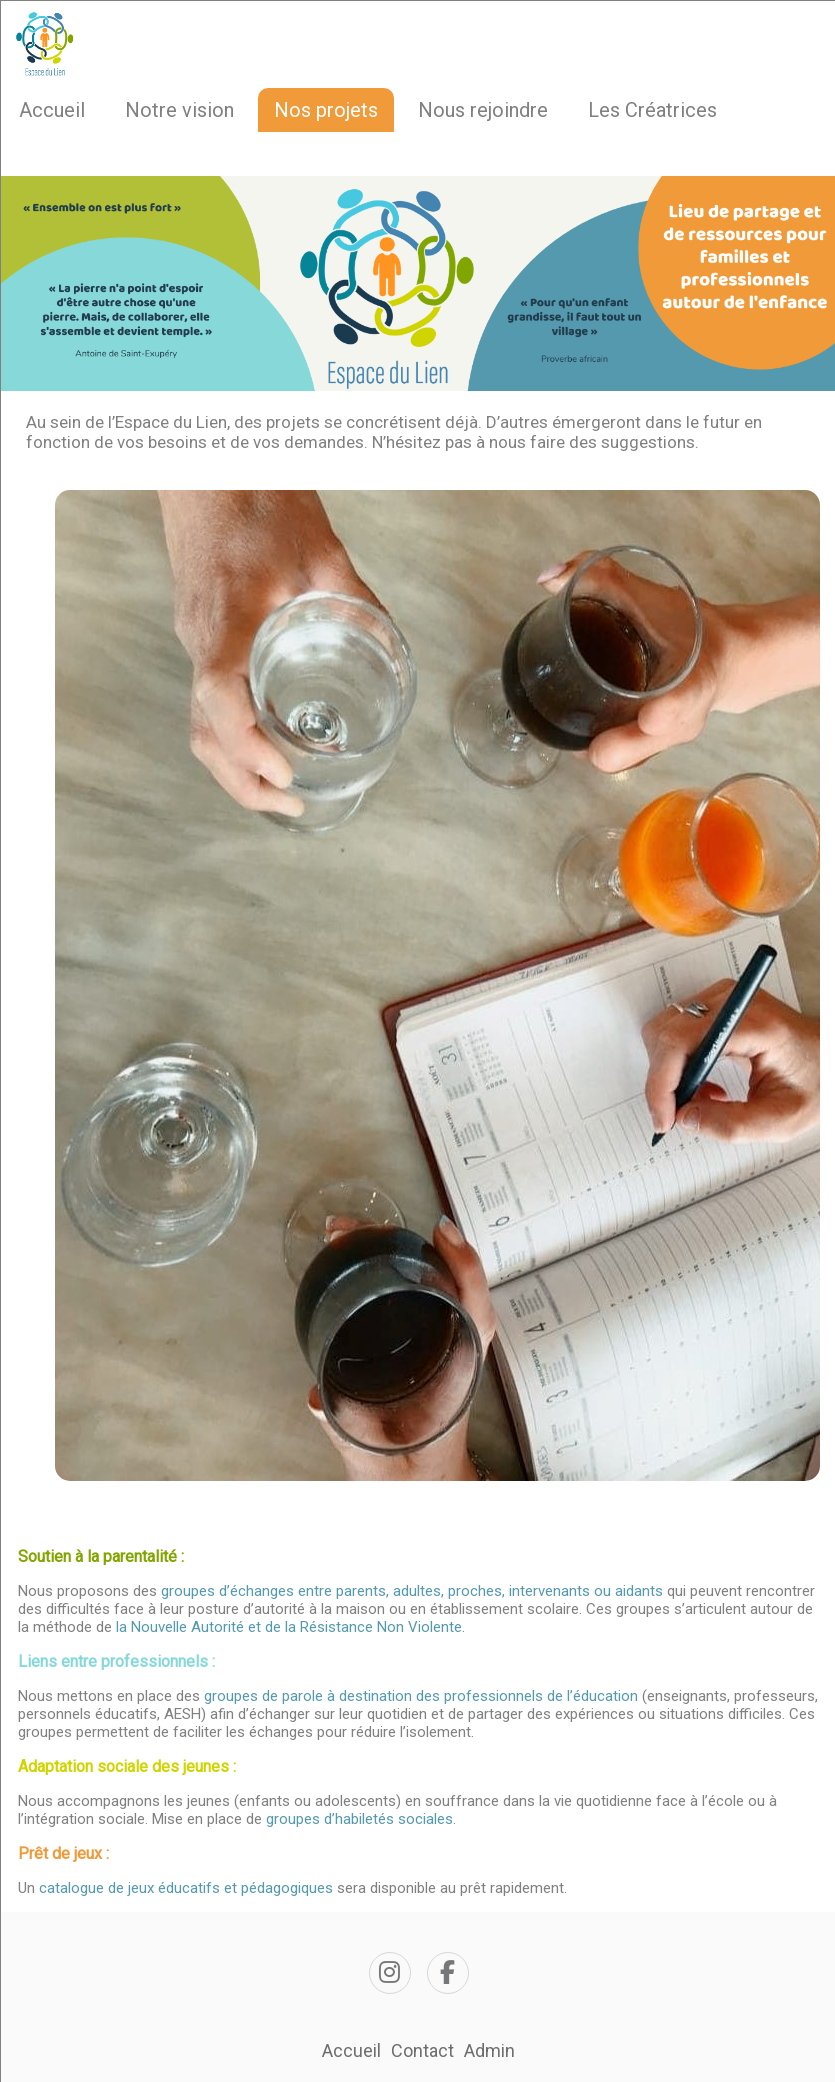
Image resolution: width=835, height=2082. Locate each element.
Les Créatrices (652, 110)
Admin (489, 2050)
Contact (422, 2050)
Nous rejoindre (483, 110)
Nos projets (326, 110)
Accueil (52, 110)
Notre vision (179, 110)
